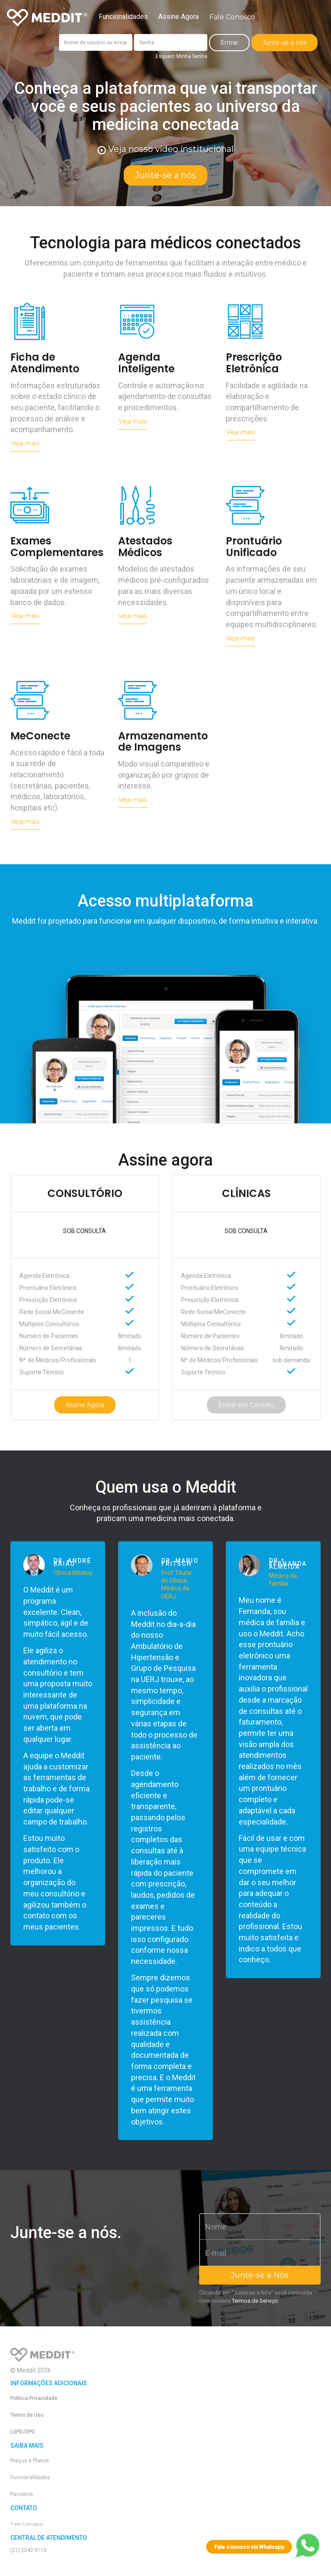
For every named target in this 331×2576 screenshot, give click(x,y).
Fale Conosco (232, 17)
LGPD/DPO (22, 2432)
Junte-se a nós (284, 42)
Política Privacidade (33, 2398)
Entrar (229, 42)
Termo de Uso (27, 2415)
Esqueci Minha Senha (181, 56)
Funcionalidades (123, 16)
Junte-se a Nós (259, 2275)
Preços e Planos (29, 2461)
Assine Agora (178, 16)
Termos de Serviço (255, 2301)
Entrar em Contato (246, 1405)
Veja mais (25, 443)
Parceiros (21, 2494)
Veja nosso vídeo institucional (165, 149)
